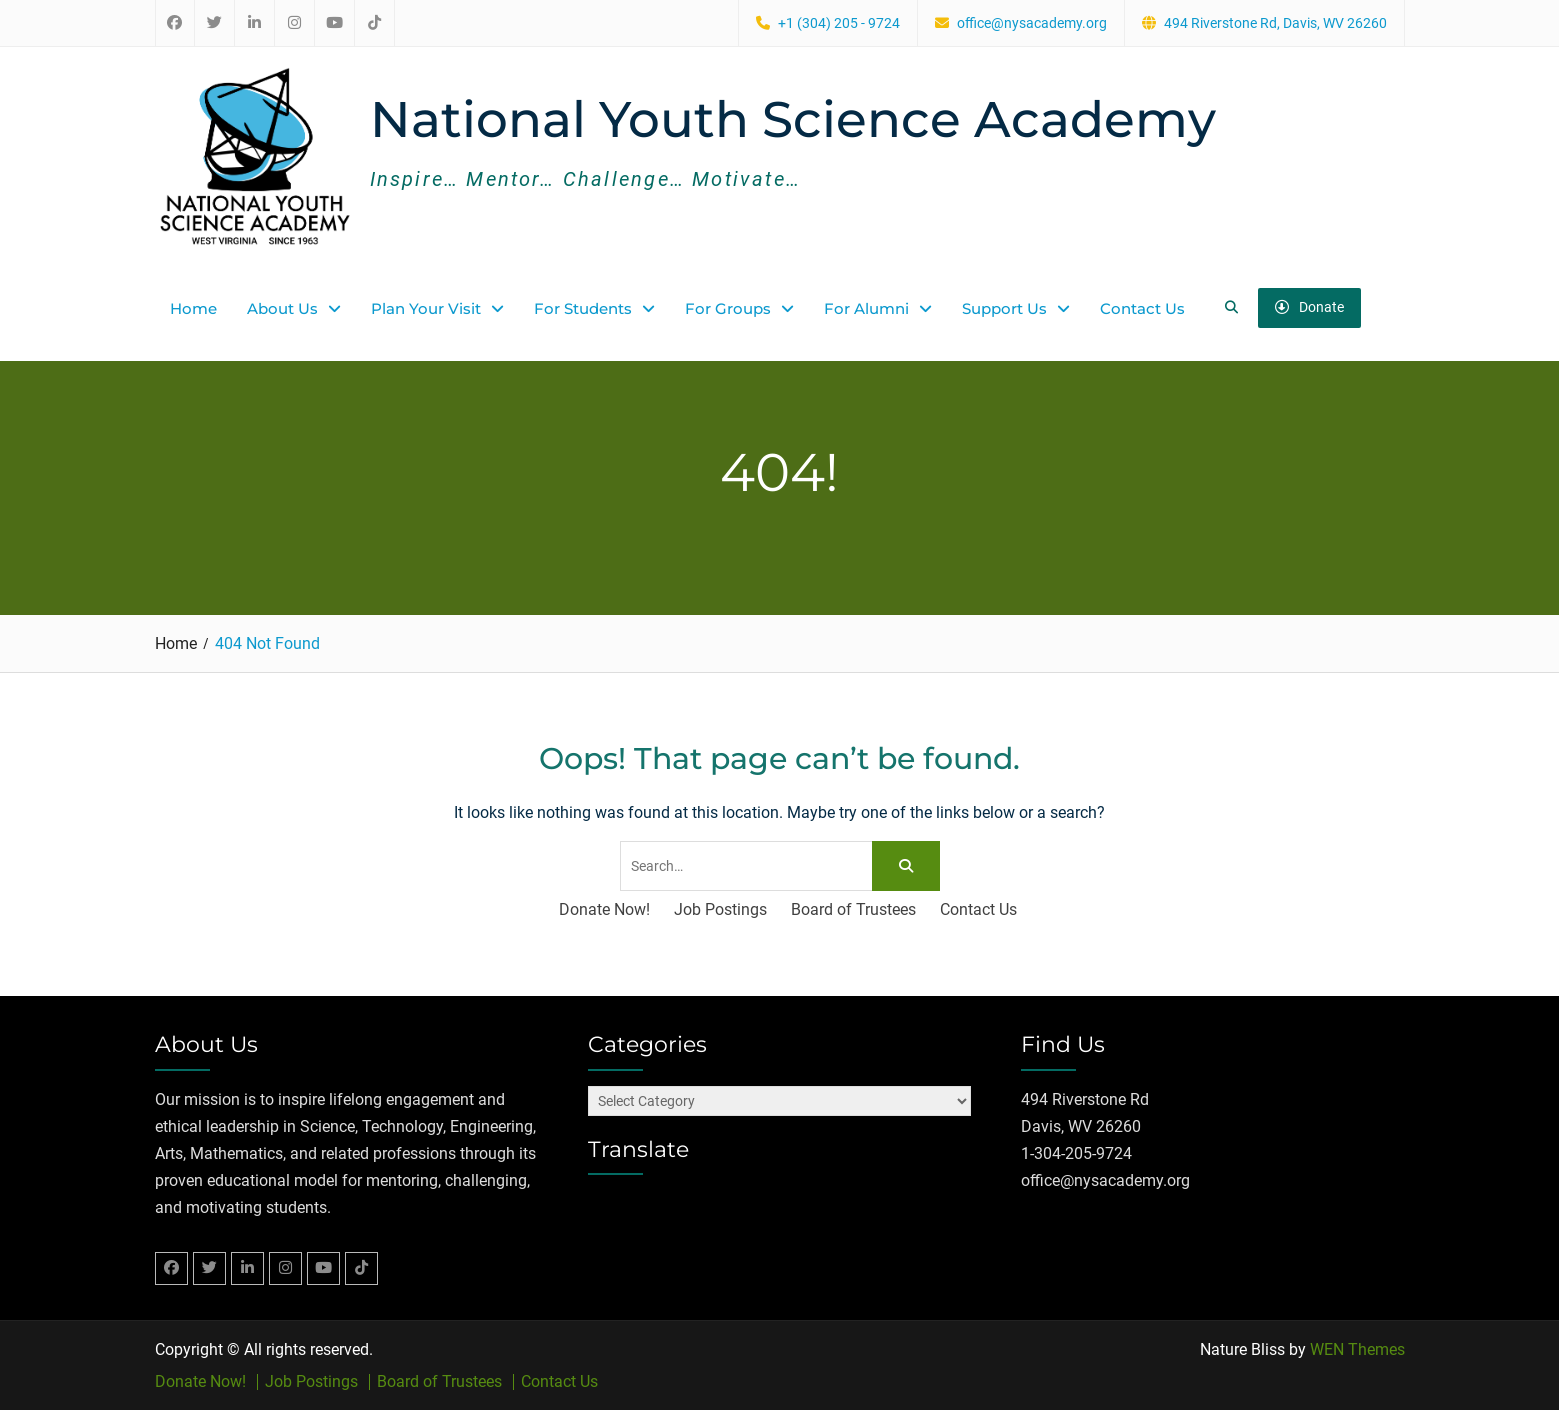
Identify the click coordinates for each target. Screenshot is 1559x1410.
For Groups (728, 307)
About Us (282, 307)
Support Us (1004, 307)
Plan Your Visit (426, 307)
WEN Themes (1357, 1348)
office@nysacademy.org (1032, 23)
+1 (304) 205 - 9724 (839, 23)
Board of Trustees (853, 909)
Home (193, 307)
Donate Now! (604, 909)
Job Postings (720, 909)
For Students (583, 307)
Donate (1309, 307)
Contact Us (1142, 307)
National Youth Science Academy (793, 119)
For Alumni (866, 307)
